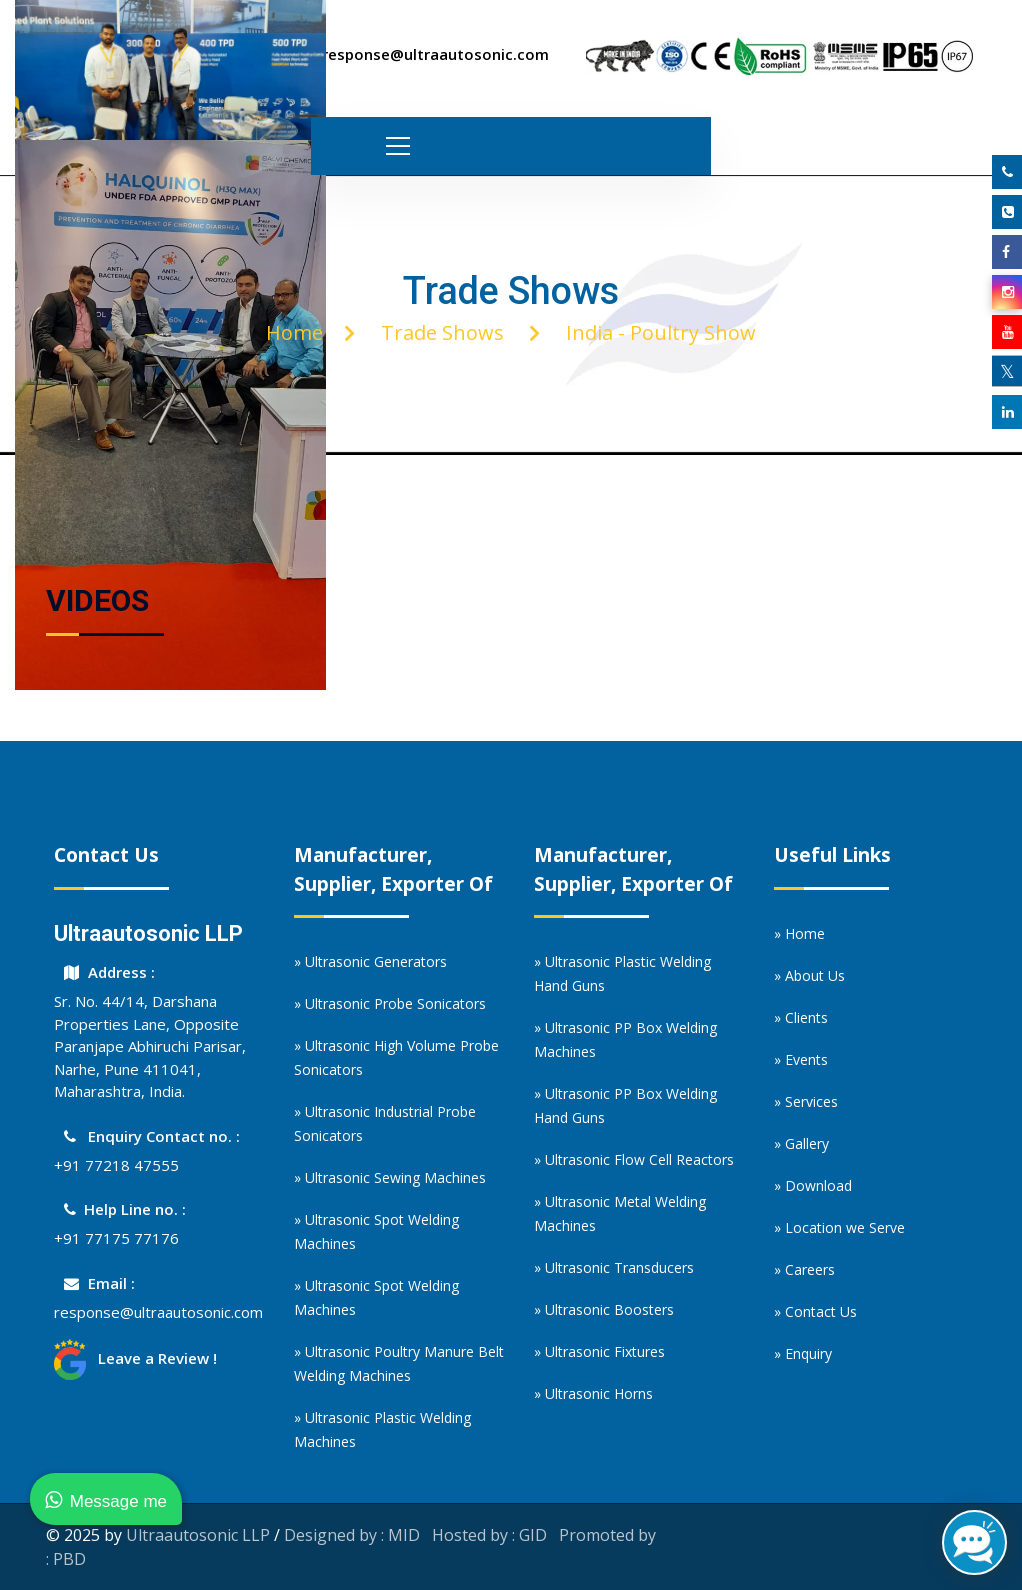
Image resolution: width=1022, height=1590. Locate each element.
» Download (813, 1185)
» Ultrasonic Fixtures (599, 1351)
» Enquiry (803, 1353)
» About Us (809, 975)
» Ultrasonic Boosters (604, 1309)
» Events (801, 1059)
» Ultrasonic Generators (370, 961)
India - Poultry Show (661, 332)
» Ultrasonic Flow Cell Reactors (634, 1159)
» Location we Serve (839, 1227)
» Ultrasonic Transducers (614, 1267)
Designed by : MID (352, 1535)
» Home (799, 933)
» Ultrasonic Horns (593, 1393)
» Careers (804, 1269)
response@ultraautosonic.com (158, 1312)
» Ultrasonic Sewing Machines (390, 1177)
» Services (806, 1101)
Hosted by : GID (489, 1535)
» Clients (801, 1017)
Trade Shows (442, 332)
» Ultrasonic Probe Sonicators (390, 1003)
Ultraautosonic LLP (198, 1535)
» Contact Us (815, 1311)
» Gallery (801, 1143)
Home (294, 332)
